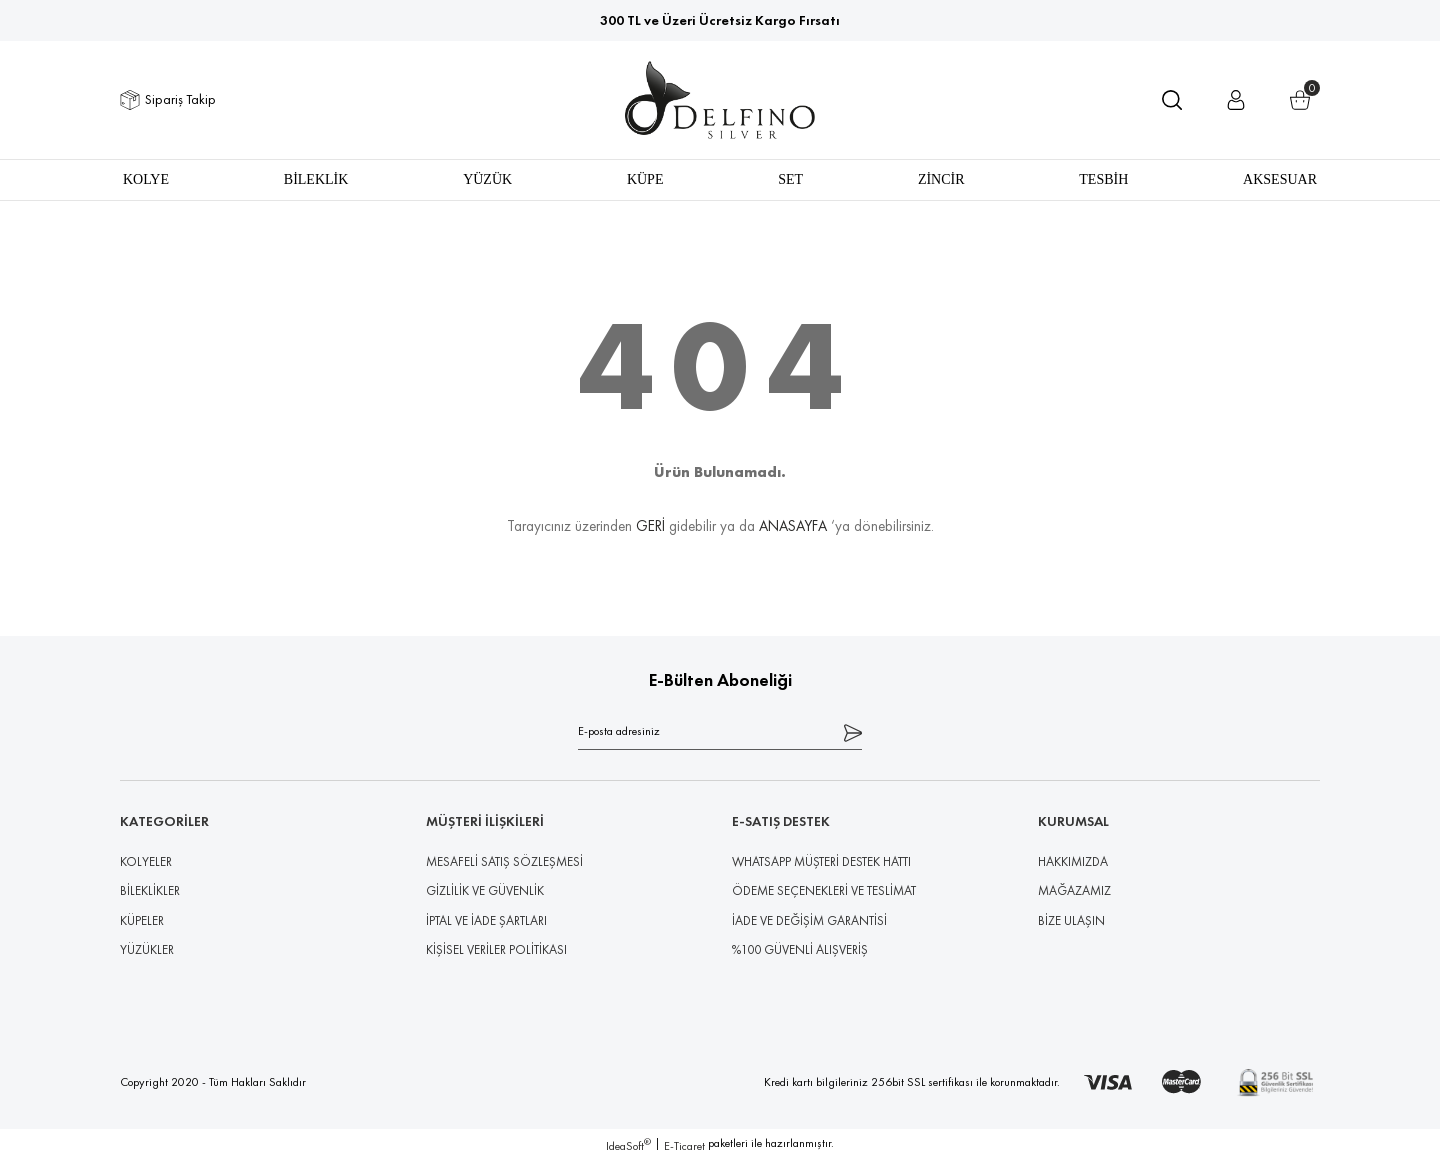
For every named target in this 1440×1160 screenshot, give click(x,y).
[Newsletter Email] (720, 731)
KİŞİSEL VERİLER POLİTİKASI (496, 949)
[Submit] (853, 731)
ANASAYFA (793, 525)
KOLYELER (146, 861)
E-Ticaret (684, 1146)
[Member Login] (1236, 100)
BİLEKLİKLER (150, 890)
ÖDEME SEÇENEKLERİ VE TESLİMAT (824, 890)
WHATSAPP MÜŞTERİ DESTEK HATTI (821, 861)
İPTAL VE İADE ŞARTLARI (486, 920)
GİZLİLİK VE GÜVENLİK (485, 890)
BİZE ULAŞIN (1071, 920)
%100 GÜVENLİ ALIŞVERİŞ (800, 949)
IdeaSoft (628, 1145)
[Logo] (720, 100)
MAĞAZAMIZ (1074, 890)
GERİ (650, 525)
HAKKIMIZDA (1073, 861)
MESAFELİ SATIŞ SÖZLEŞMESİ (504, 861)
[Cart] (1300, 100)
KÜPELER (142, 920)
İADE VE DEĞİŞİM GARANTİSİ (809, 920)
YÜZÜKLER (147, 949)
